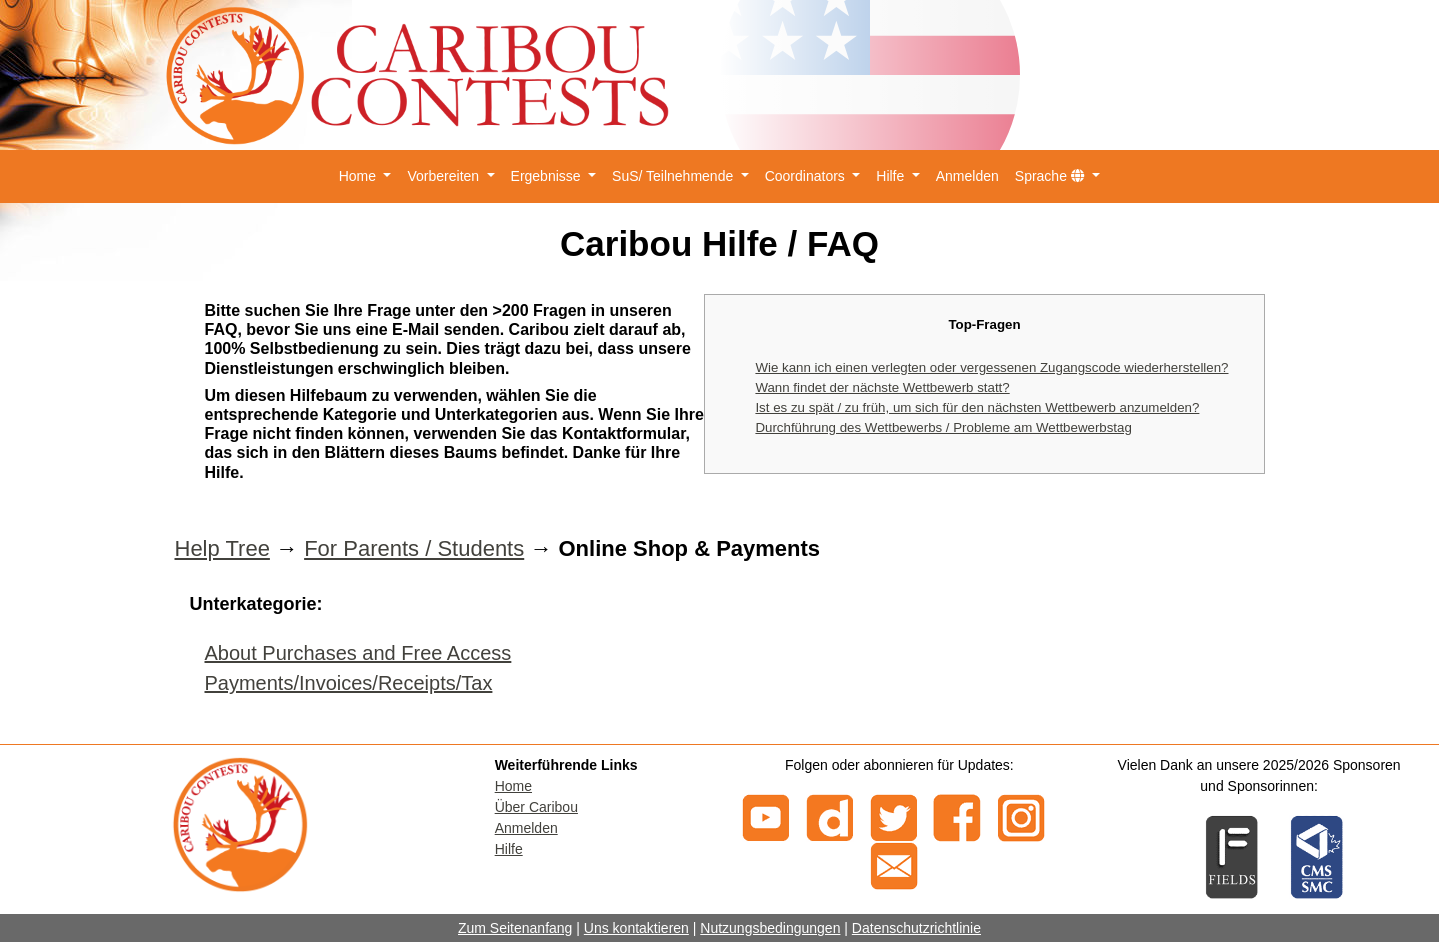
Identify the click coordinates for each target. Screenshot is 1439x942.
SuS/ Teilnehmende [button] (674, 176)
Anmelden (967, 176)
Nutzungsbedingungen (770, 928)
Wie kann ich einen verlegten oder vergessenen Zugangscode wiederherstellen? (991, 367)
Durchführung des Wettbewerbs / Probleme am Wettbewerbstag (943, 427)
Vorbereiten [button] (445, 176)
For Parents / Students (414, 548)
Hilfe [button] (892, 176)
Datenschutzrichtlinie (916, 928)
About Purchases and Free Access (358, 653)
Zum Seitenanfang (515, 928)
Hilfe (509, 849)
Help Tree (222, 548)
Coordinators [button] (807, 176)
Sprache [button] (1052, 176)
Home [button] (359, 176)
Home (513, 786)
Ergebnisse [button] (548, 176)
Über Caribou (536, 807)
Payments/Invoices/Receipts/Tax (349, 683)
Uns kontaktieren (636, 928)
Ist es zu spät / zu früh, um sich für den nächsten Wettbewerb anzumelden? (977, 407)
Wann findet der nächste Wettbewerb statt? (882, 387)
